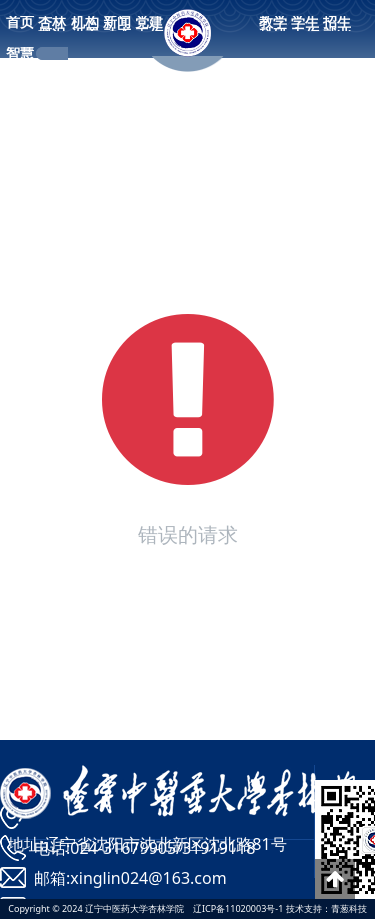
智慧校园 (20, 58)
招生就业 (337, 27)
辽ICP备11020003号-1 (238, 908)
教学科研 (273, 27)
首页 (20, 21)
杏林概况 (52, 27)
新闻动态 (117, 27)
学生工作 (305, 27)
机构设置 (85, 27)
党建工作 (149, 27)
